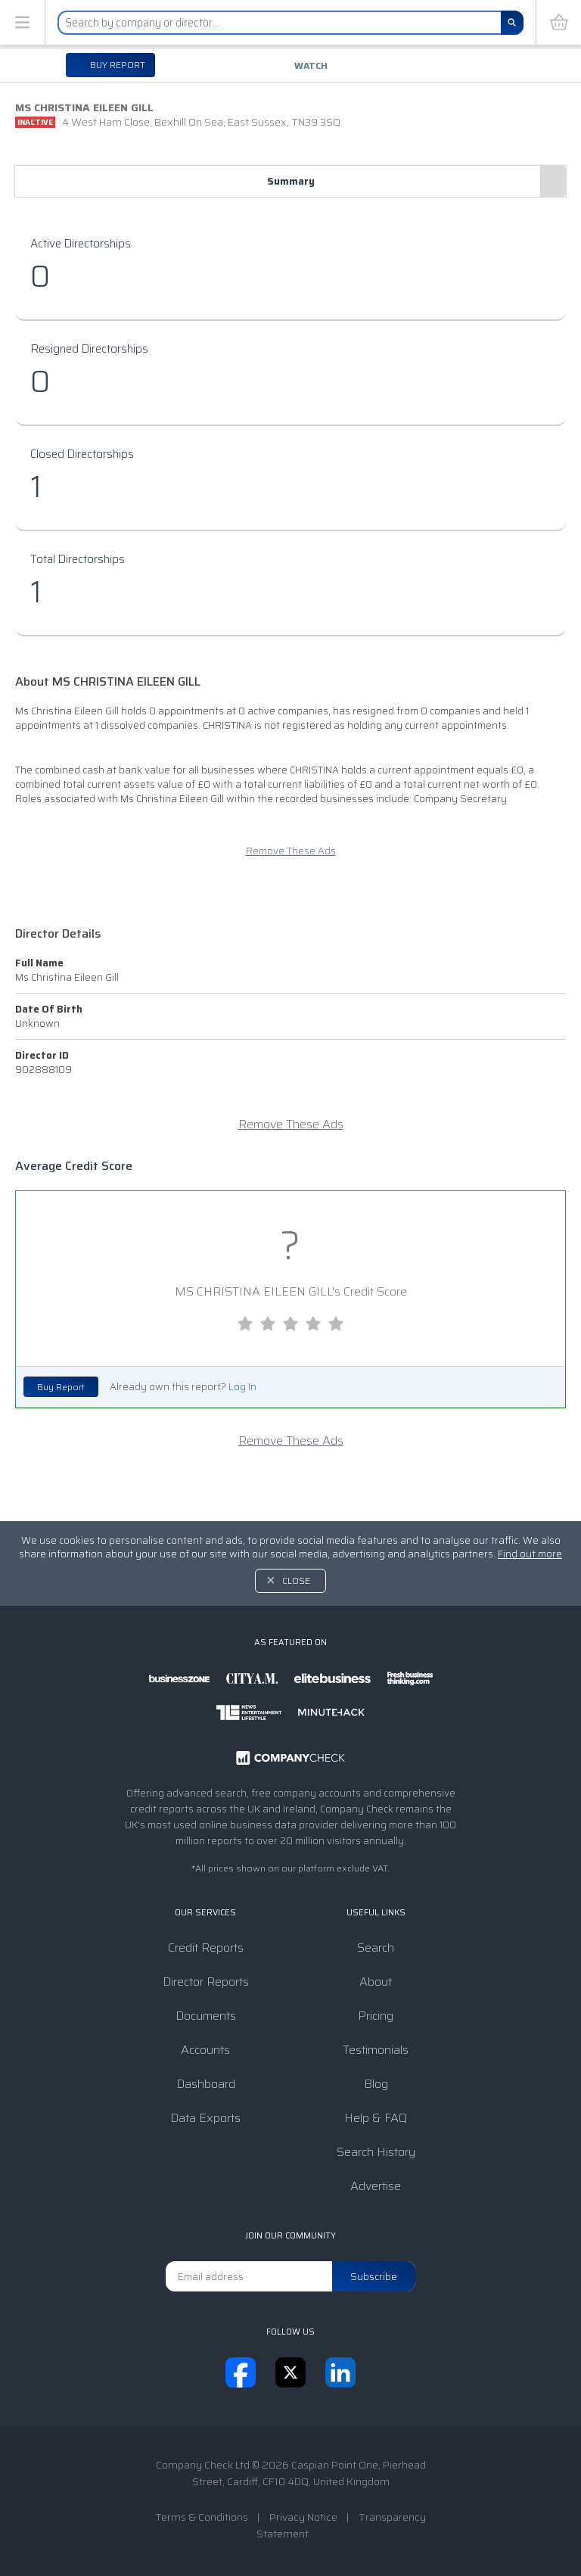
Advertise (375, 2185)
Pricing (375, 2015)
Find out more (530, 1554)
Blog (376, 2083)
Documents (206, 2015)
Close (296, 1580)
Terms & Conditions (201, 2517)
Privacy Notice (303, 2517)
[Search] (512, 23)
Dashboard (205, 2083)
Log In (242, 1387)
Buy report (116, 65)
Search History (376, 2151)
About (375, 1981)
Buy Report (61, 1387)
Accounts (205, 2049)
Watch (311, 65)
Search (375, 1947)
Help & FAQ (375, 2117)
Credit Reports (206, 1947)
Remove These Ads (291, 851)
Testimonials (376, 2049)
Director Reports (206, 1981)
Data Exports (205, 2117)
